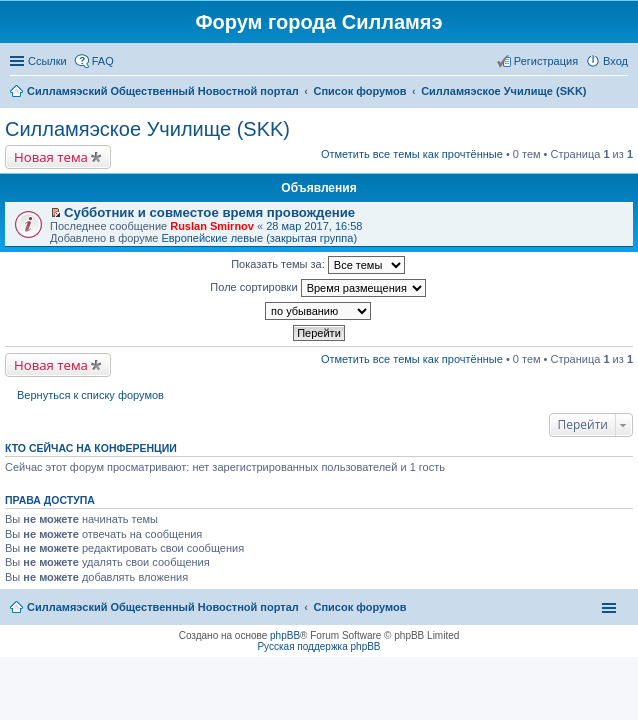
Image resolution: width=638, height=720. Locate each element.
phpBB (285, 635)
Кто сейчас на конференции (91, 448)
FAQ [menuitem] (103, 61)
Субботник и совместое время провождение (209, 212)
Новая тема (51, 157)
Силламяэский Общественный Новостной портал (163, 607)
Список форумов (359, 607)
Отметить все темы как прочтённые (412, 154)
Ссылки (47, 61)
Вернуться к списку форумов (90, 395)
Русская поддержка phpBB (318, 646)
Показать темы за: (318, 265)
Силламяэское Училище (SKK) (147, 129)
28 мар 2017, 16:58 (314, 226)
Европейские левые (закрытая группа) (259, 238)
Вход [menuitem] (615, 61)
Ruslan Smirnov (212, 226)
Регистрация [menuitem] (546, 61)
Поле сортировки (317, 288)
